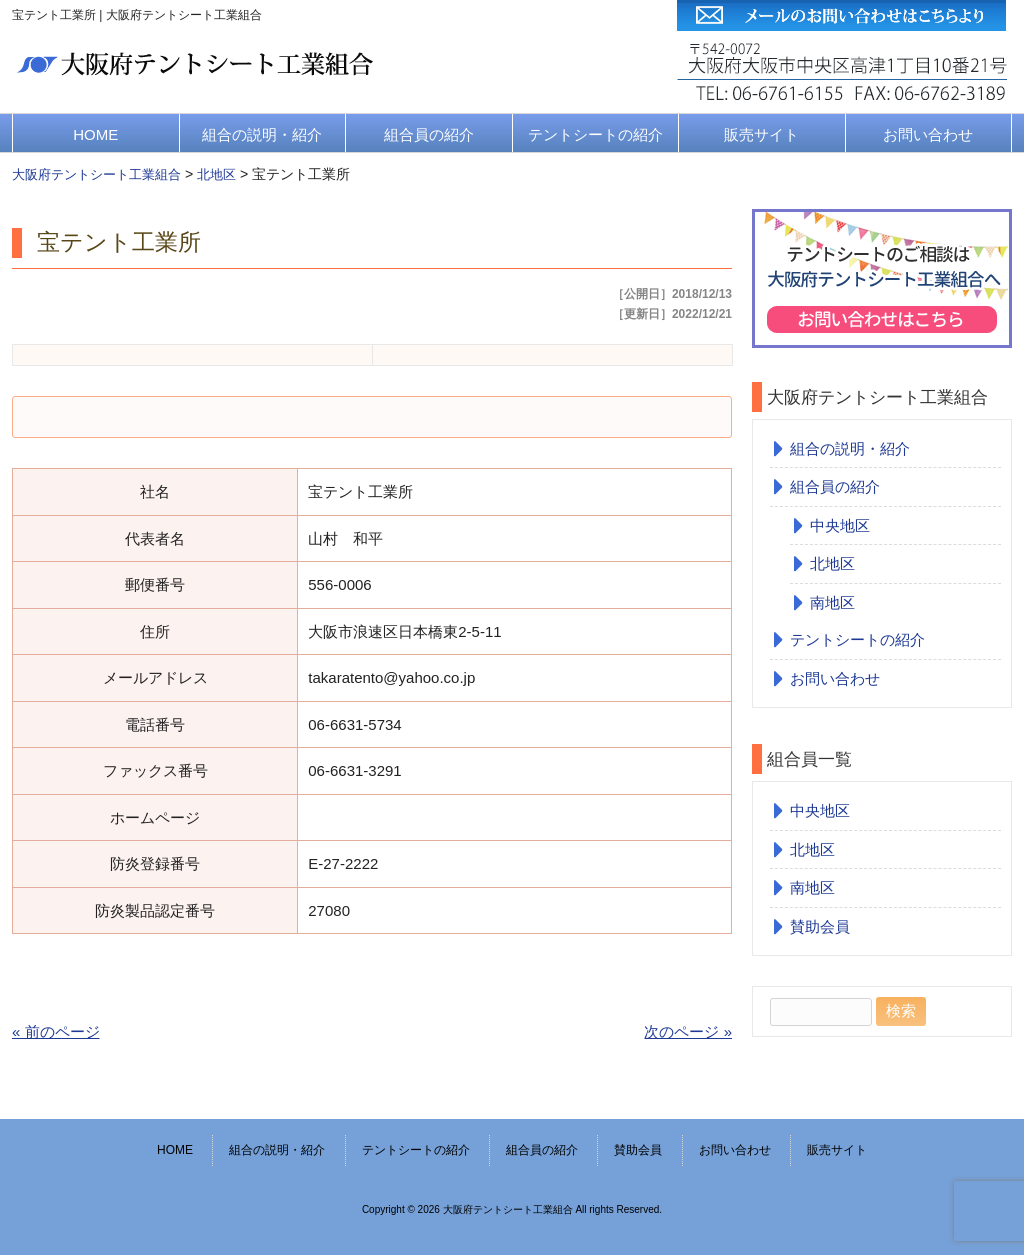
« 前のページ (56, 1031)
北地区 (832, 563)
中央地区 (840, 525)
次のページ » (688, 1031)
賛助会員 (820, 926)
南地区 (832, 602)
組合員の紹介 (429, 134)
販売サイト (761, 134)
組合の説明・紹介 (262, 134)
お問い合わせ (928, 134)
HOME (95, 134)
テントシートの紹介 (595, 134)
